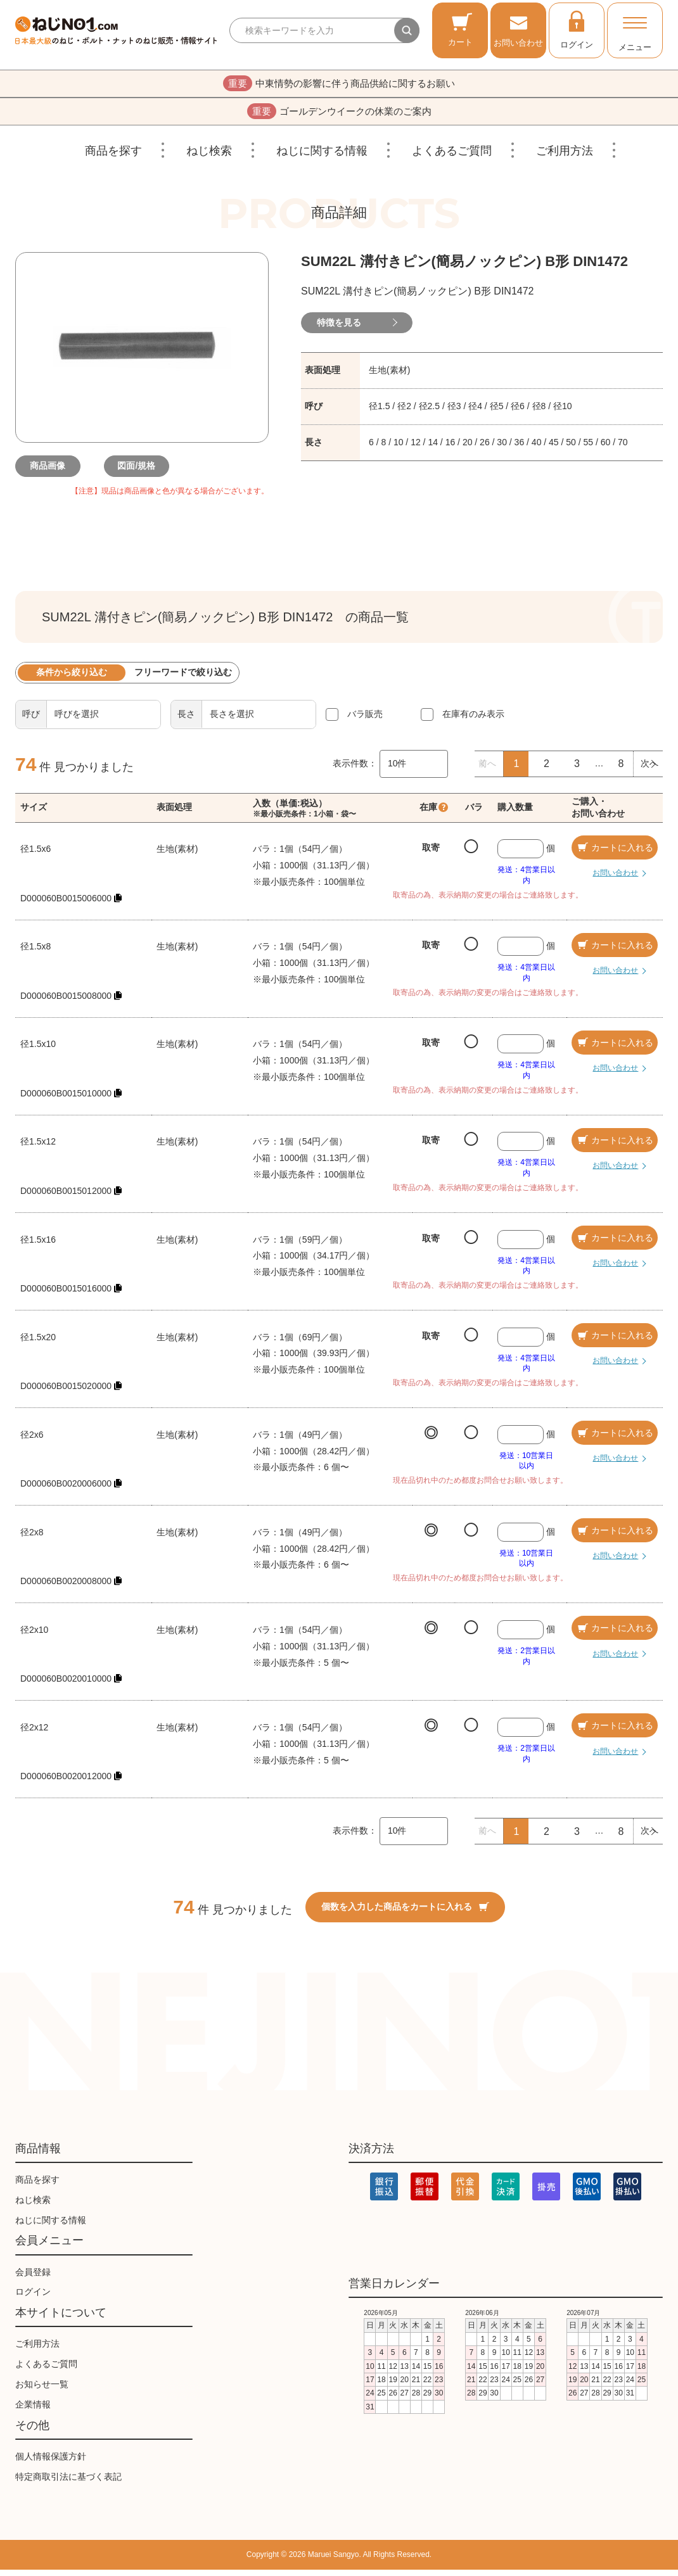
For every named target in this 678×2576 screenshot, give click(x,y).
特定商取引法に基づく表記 (68, 2483)
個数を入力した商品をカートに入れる (405, 1913)
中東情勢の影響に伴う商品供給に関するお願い (339, 85)
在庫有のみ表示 (473, 720)
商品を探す (113, 157)
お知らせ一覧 (41, 2390)
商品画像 (53, 472)
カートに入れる (614, 854)
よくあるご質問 (452, 157)
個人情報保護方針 (50, 2463)
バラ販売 (365, 720)
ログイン (576, 29)
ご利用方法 (564, 157)
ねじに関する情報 (322, 157)
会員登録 (33, 2278)
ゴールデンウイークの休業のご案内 (339, 116)
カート (460, 29)
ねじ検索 (209, 157)
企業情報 (33, 2411)
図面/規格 (142, 472)
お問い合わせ (518, 29)
